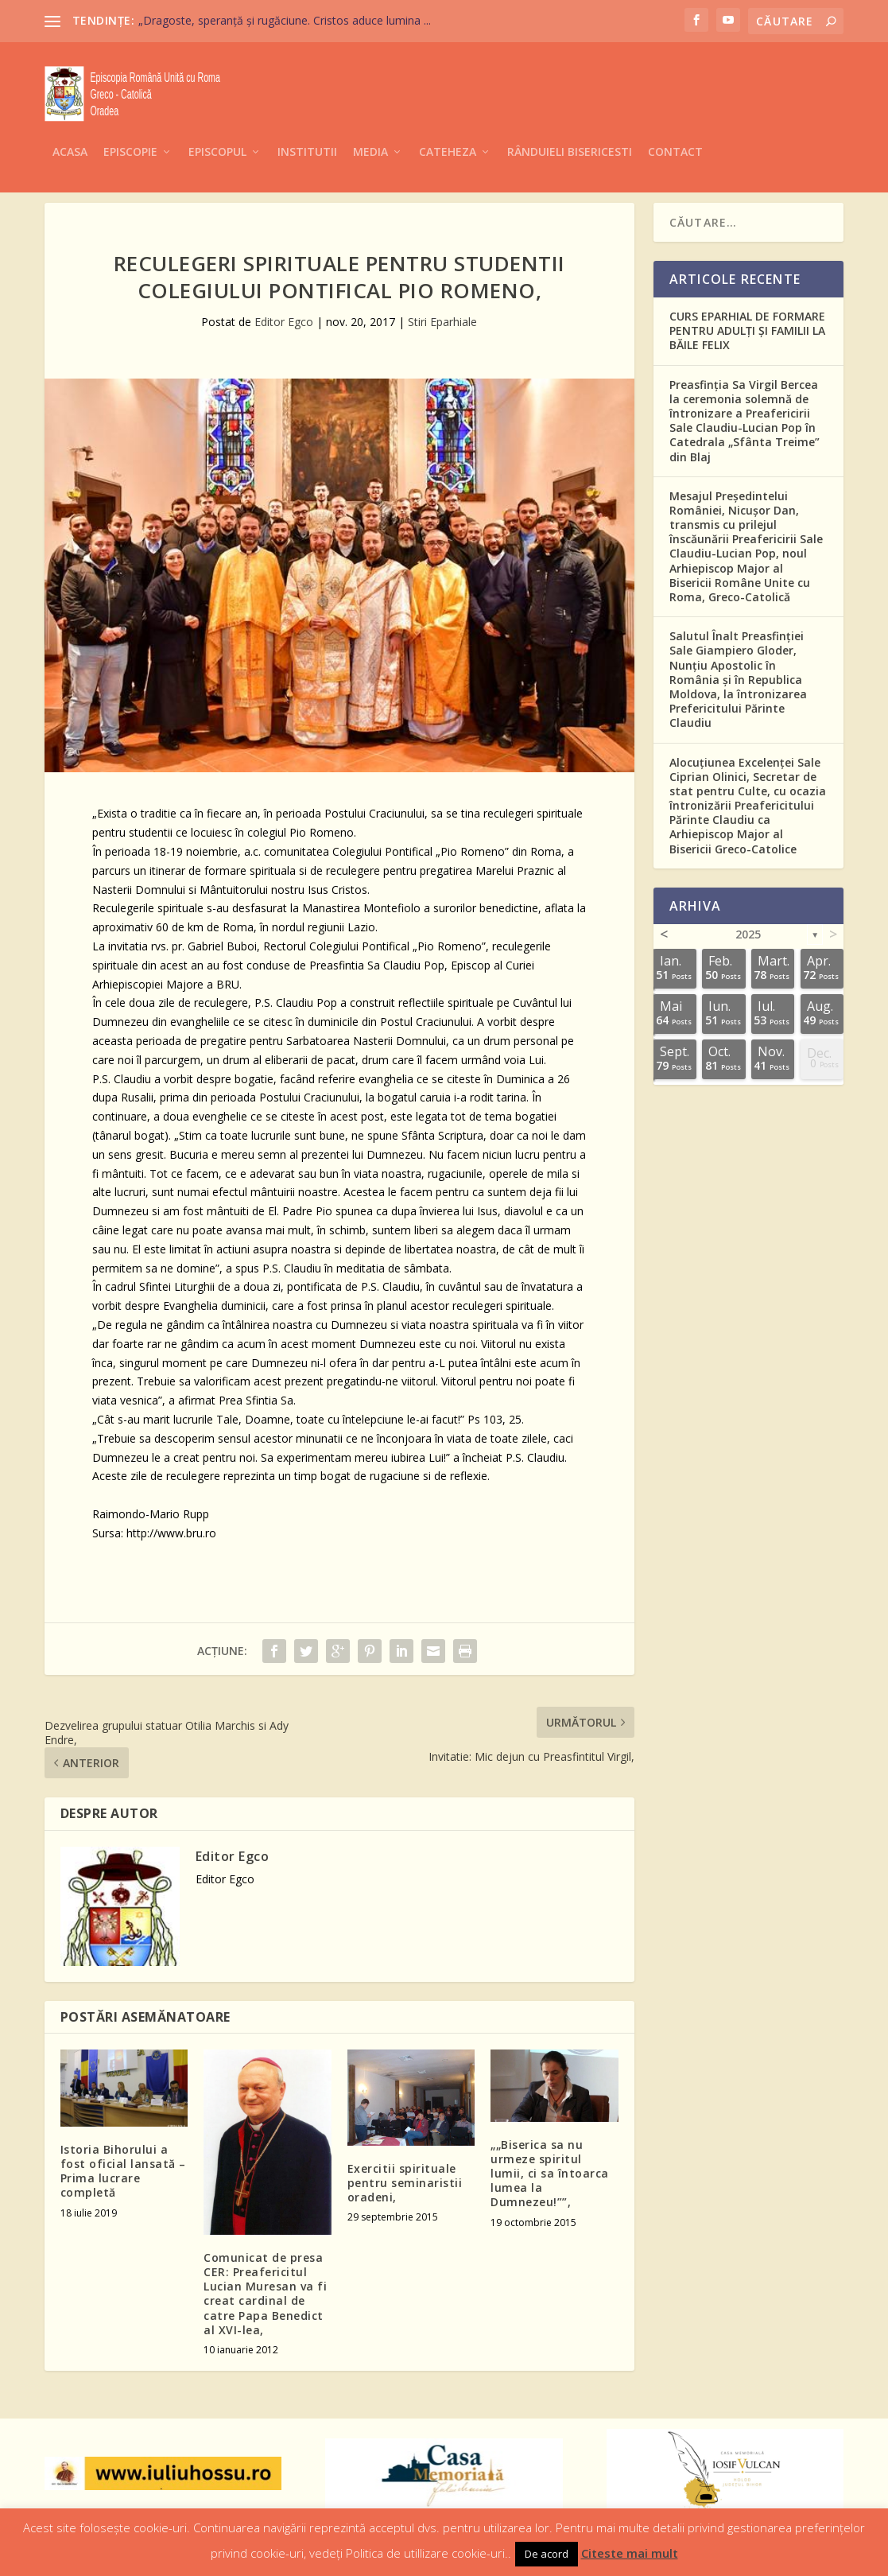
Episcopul (217, 128)
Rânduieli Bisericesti (569, 128)
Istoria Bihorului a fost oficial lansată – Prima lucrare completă (123, 2168)
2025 (748, 931)
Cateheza (447, 128)
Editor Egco (283, 319)
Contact (675, 128)
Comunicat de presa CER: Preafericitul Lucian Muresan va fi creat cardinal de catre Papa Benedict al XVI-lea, (265, 2291)
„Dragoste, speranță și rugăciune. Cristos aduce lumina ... (284, 20)
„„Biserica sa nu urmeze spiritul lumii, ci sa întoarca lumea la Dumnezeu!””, (550, 2171)
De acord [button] (546, 2554)
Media (370, 128)
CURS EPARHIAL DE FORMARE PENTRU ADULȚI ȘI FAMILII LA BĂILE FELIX (747, 328)
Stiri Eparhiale (442, 319)
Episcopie (130, 128)
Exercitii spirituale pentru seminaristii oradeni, (405, 2180)
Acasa (69, 128)
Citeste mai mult (629, 2553)
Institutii (307, 128)
